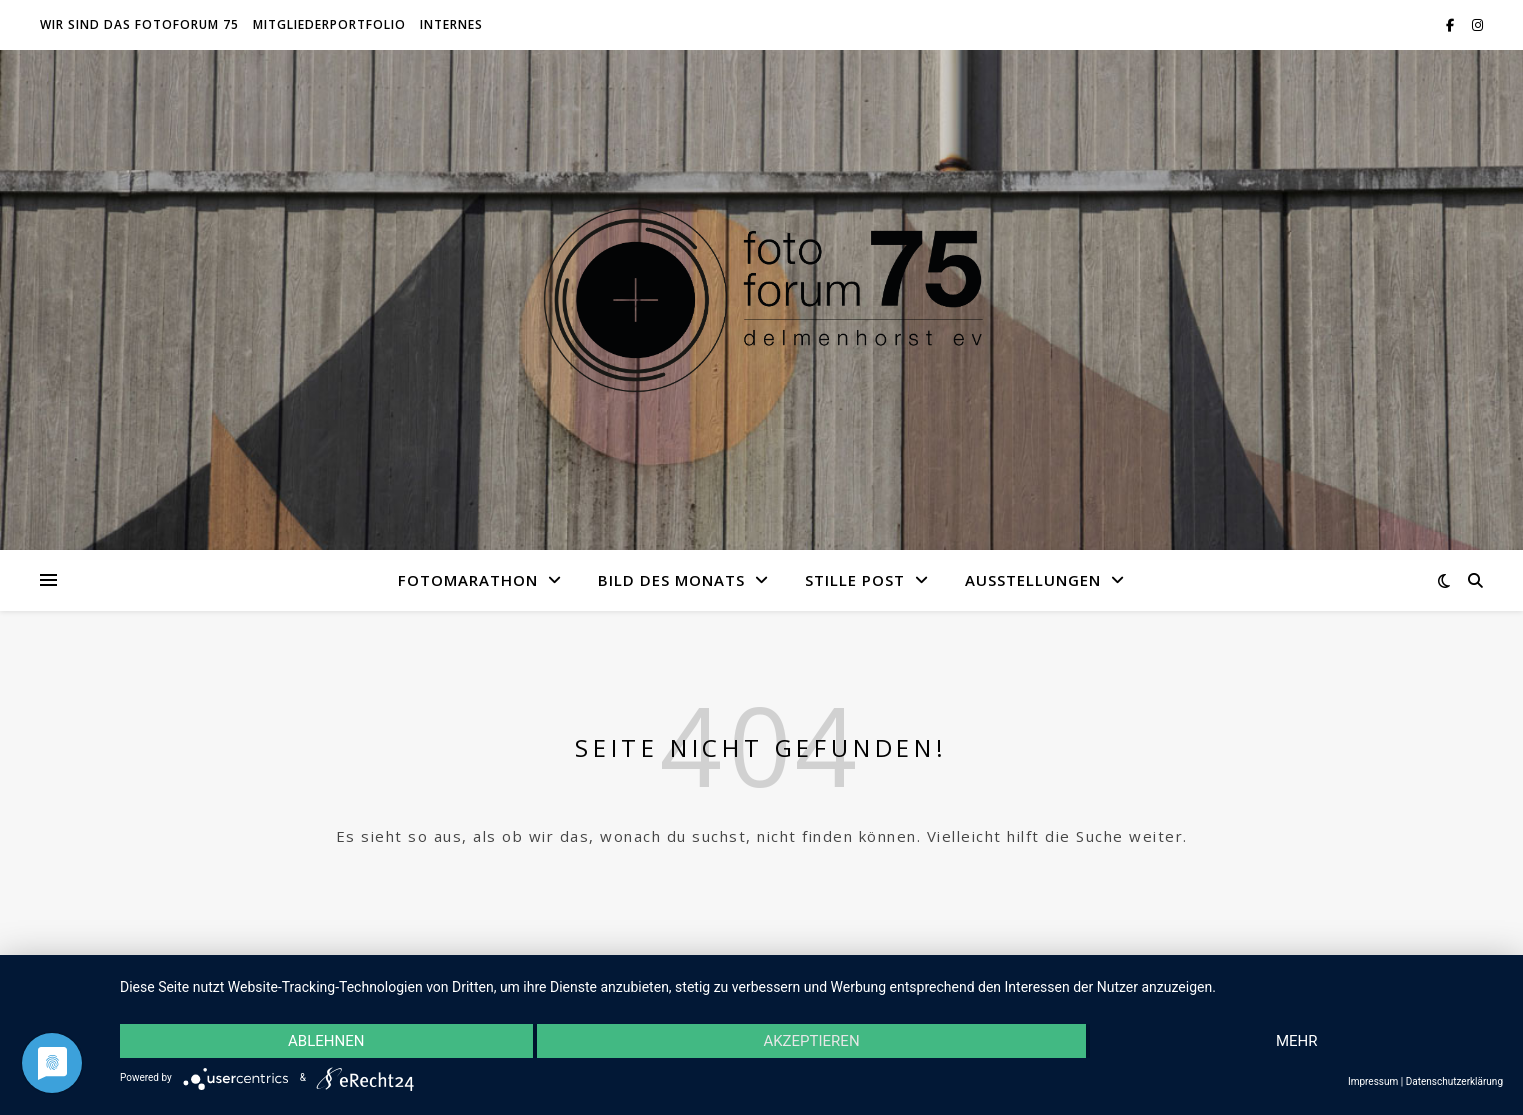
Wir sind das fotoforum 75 (139, 24)
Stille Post (855, 580)
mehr (1297, 1041)
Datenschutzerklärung (1454, 1081)
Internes (451, 24)
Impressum (1373, 1081)
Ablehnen (326, 1041)
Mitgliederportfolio (329, 24)
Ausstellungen (1033, 580)
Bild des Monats (671, 580)
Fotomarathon (468, 580)
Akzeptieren (811, 1041)
